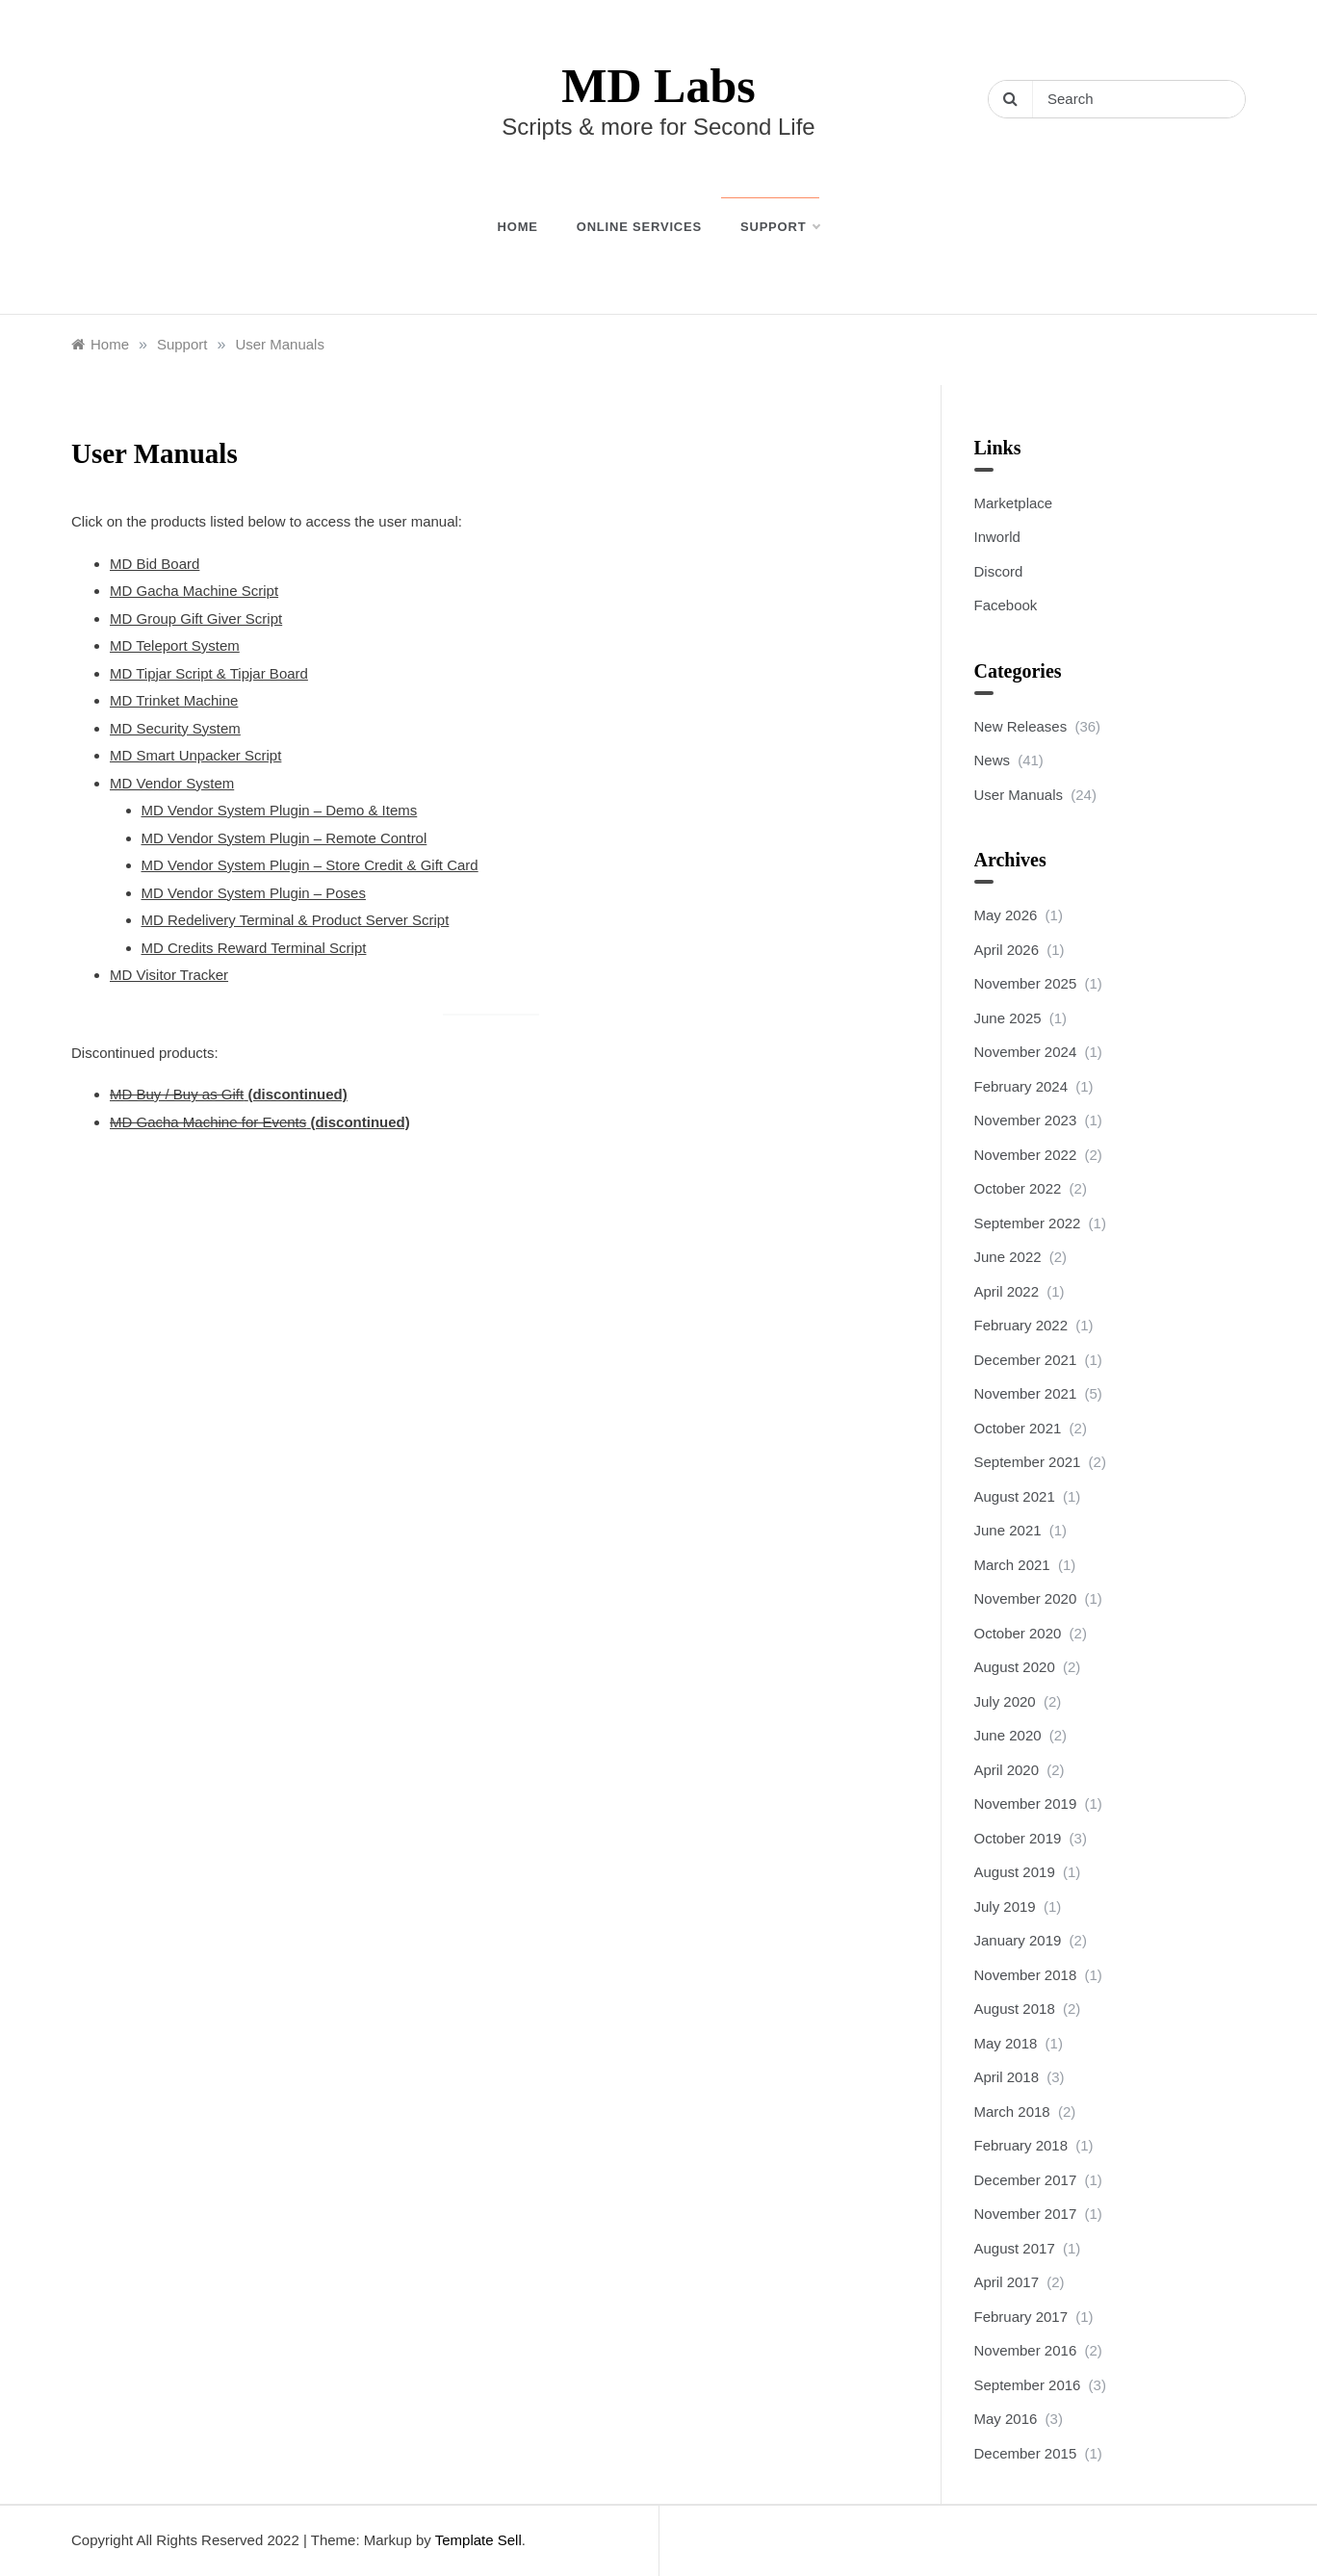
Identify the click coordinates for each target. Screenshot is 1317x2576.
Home (518, 226)
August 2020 (1014, 1667)
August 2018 (1014, 2008)
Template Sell (478, 2540)
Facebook (1006, 605)
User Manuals (1019, 794)
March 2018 (1012, 2111)
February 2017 (1021, 2316)
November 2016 (1025, 2350)
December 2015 (1025, 2453)
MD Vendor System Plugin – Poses (254, 893)
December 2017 (1025, 2180)
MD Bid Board (154, 563)
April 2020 (1007, 1770)
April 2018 (1007, 2077)
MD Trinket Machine (174, 700)
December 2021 (1025, 1360)
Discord (998, 571)
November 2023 (1025, 1120)
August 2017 (1014, 2248)
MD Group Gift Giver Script (196, 618)
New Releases (1021, 726)
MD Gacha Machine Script (194, 590)
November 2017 (1025, 2213)
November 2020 (1025, 1598)
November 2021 (1025, 1393)
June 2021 (1008, 1530)
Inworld (997, 536)
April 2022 (1007, 1291)
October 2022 (1018, 1188)
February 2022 (1021, 1325)
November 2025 (1025, 983)
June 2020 (1008, 1735)
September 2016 (1027, 2385)
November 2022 (1025, 1154)
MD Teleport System (175, 645)
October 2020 (1018, 1633)
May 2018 (1006, 2043)
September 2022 (1027, 1223)
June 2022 (1008, 1257)
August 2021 (1014, 1496)
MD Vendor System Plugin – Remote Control (284, 838)
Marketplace (1013, 503)
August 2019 (1014, 1872)
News (992, 760)
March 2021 (1012, 1565)
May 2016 (1006, 2418)
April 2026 (1007, 949)
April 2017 (1007, 2282)
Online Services (639, 226)
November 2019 (1025, 1803)
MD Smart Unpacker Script (195, 755)
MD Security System (175, 728)
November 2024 (1025, 1051)
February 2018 (1021, 2145)
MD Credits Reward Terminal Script (254, 948)
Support (779, 227)
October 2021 (1018, 1428)
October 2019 (1018, 1838)
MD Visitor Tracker (169, 974)
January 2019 (1018, 1940)
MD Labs (658, 86)
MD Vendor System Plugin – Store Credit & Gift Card (310, 865)
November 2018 (1025, 1975)
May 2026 (1006, 915)
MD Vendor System (172, 783)
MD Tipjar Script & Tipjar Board (209, 673)
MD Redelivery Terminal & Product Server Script (296, 920)
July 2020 (1005, 1701)
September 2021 (1027, 1462)
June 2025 (1008, 1018)
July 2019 (1005, 1906)
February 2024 (1021, 1086)
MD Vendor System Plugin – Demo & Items (280, 810)
